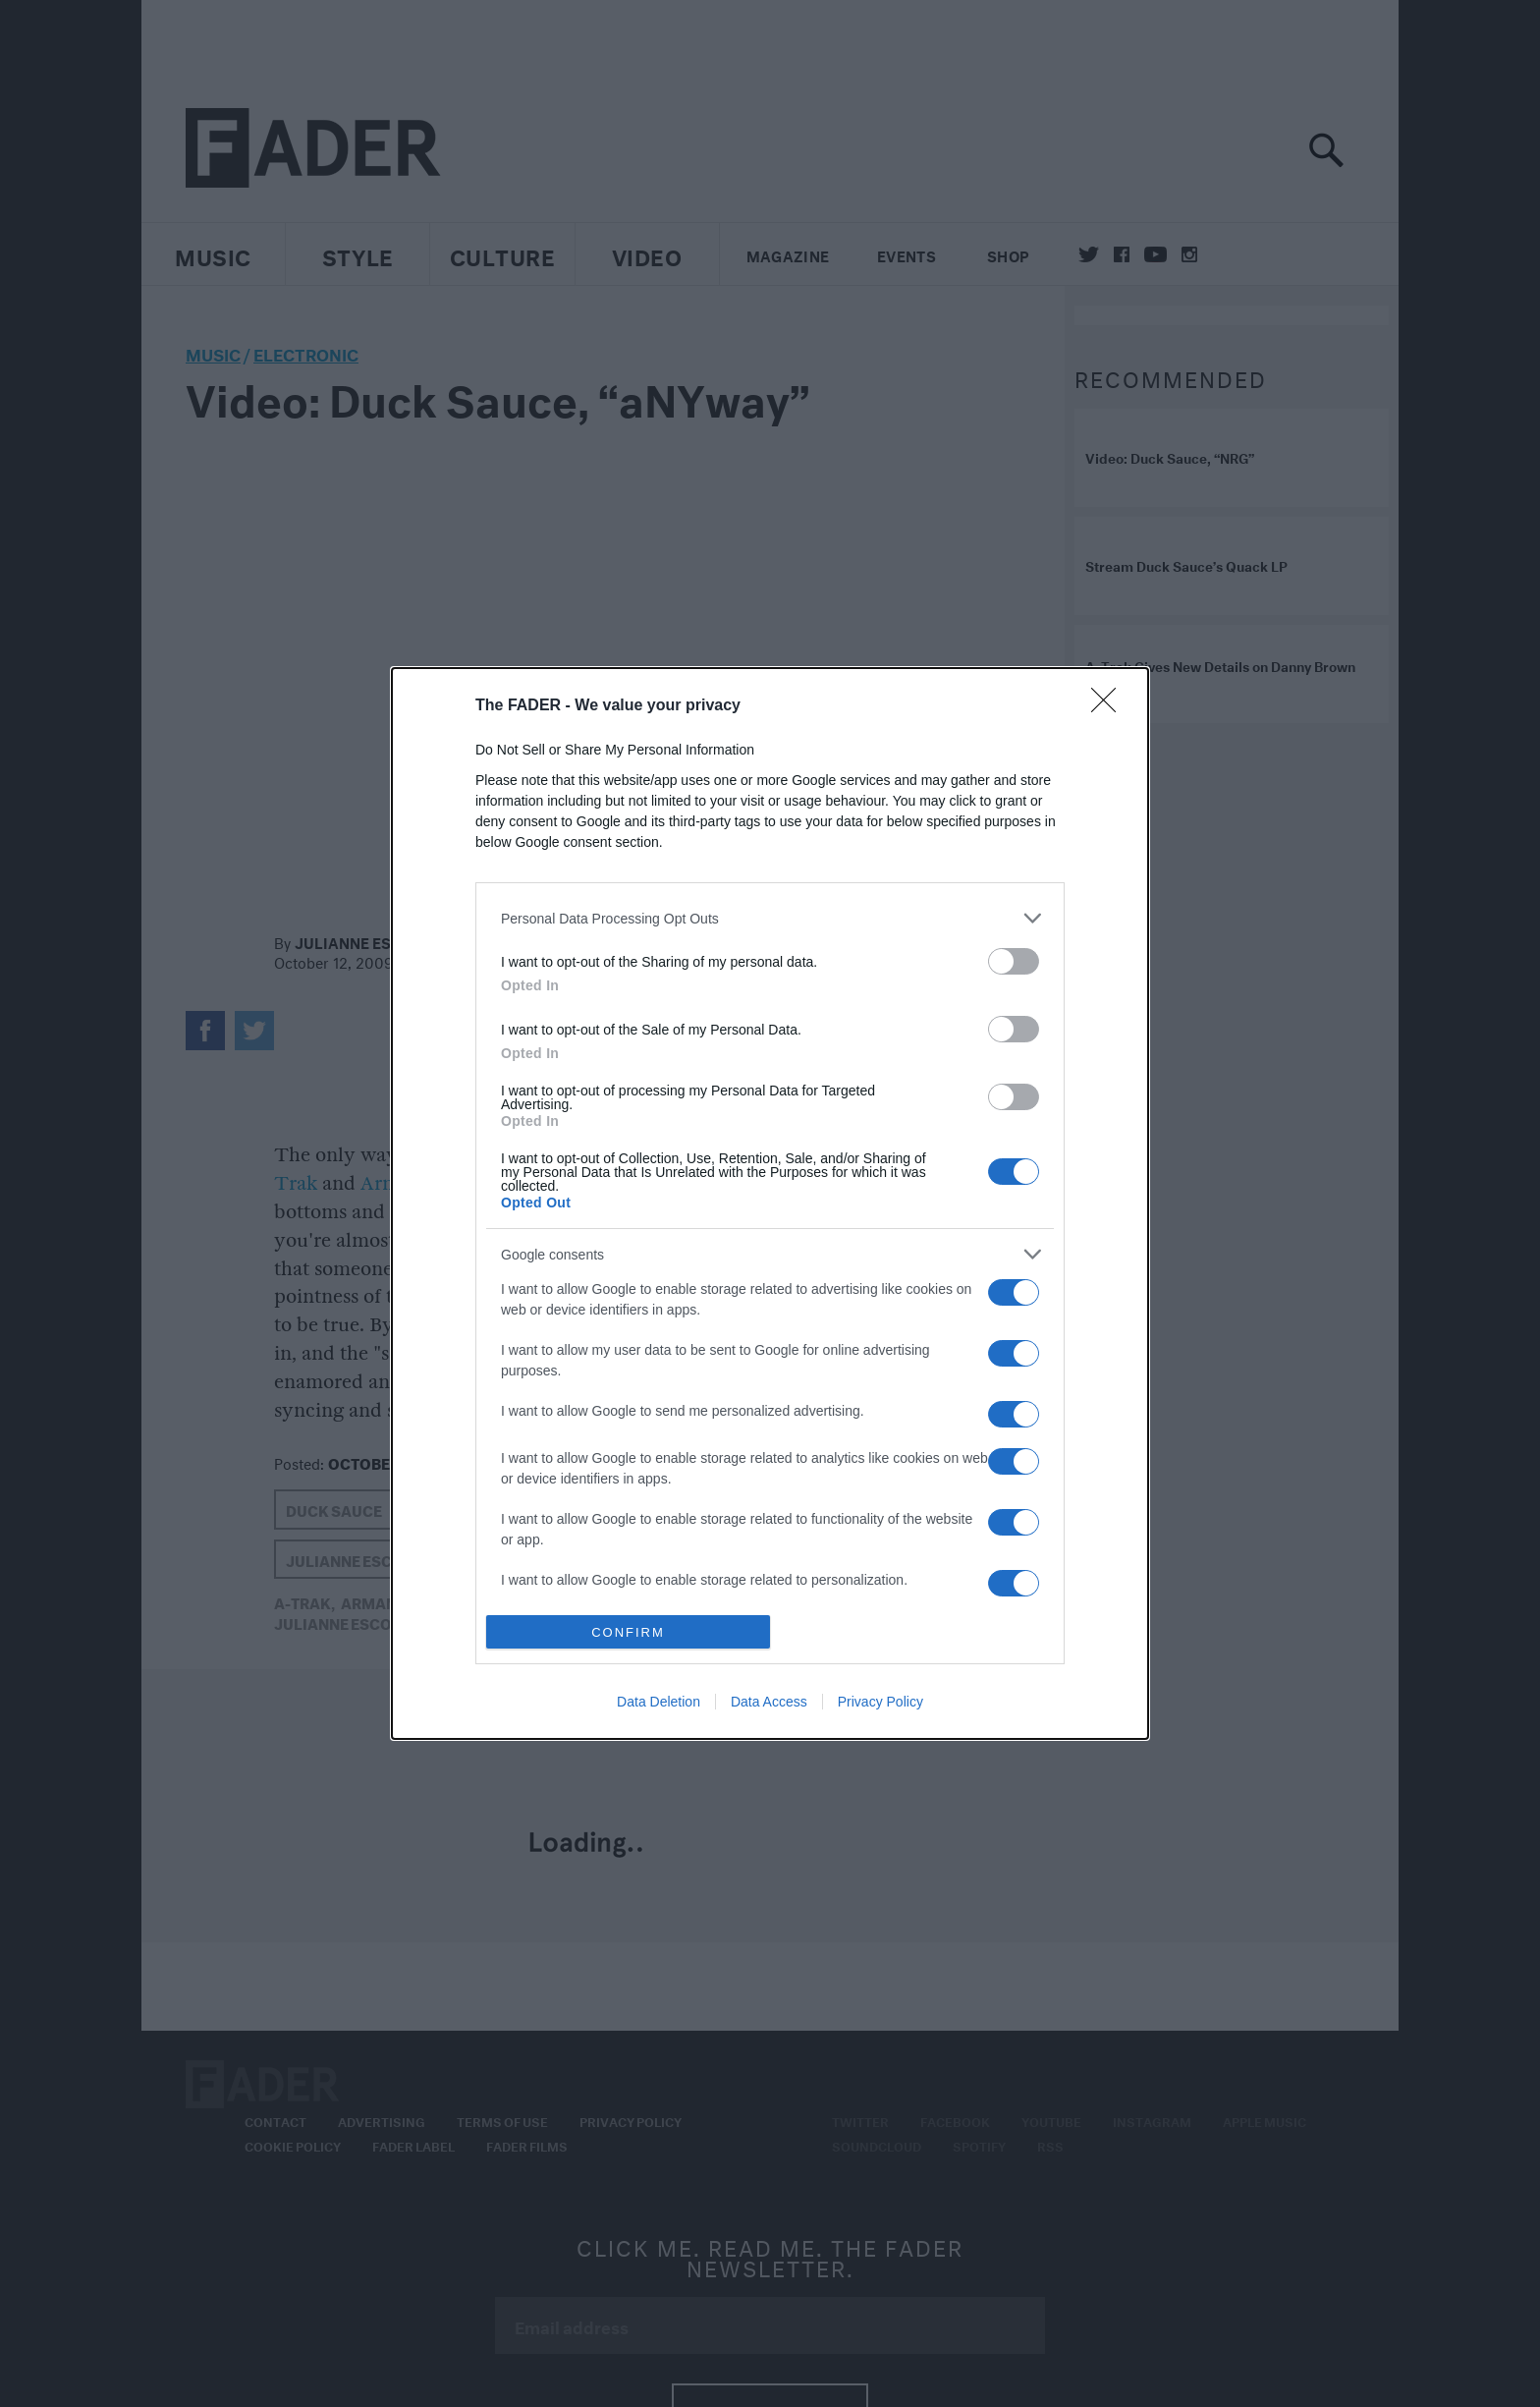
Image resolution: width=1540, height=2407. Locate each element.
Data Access (769, 1701)
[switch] (1013, 961)
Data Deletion (658, 1701)
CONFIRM (628, 1632)
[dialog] (770, 1203)
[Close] (1109, 706)
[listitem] (770, 918)
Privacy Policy (880, 1701)
